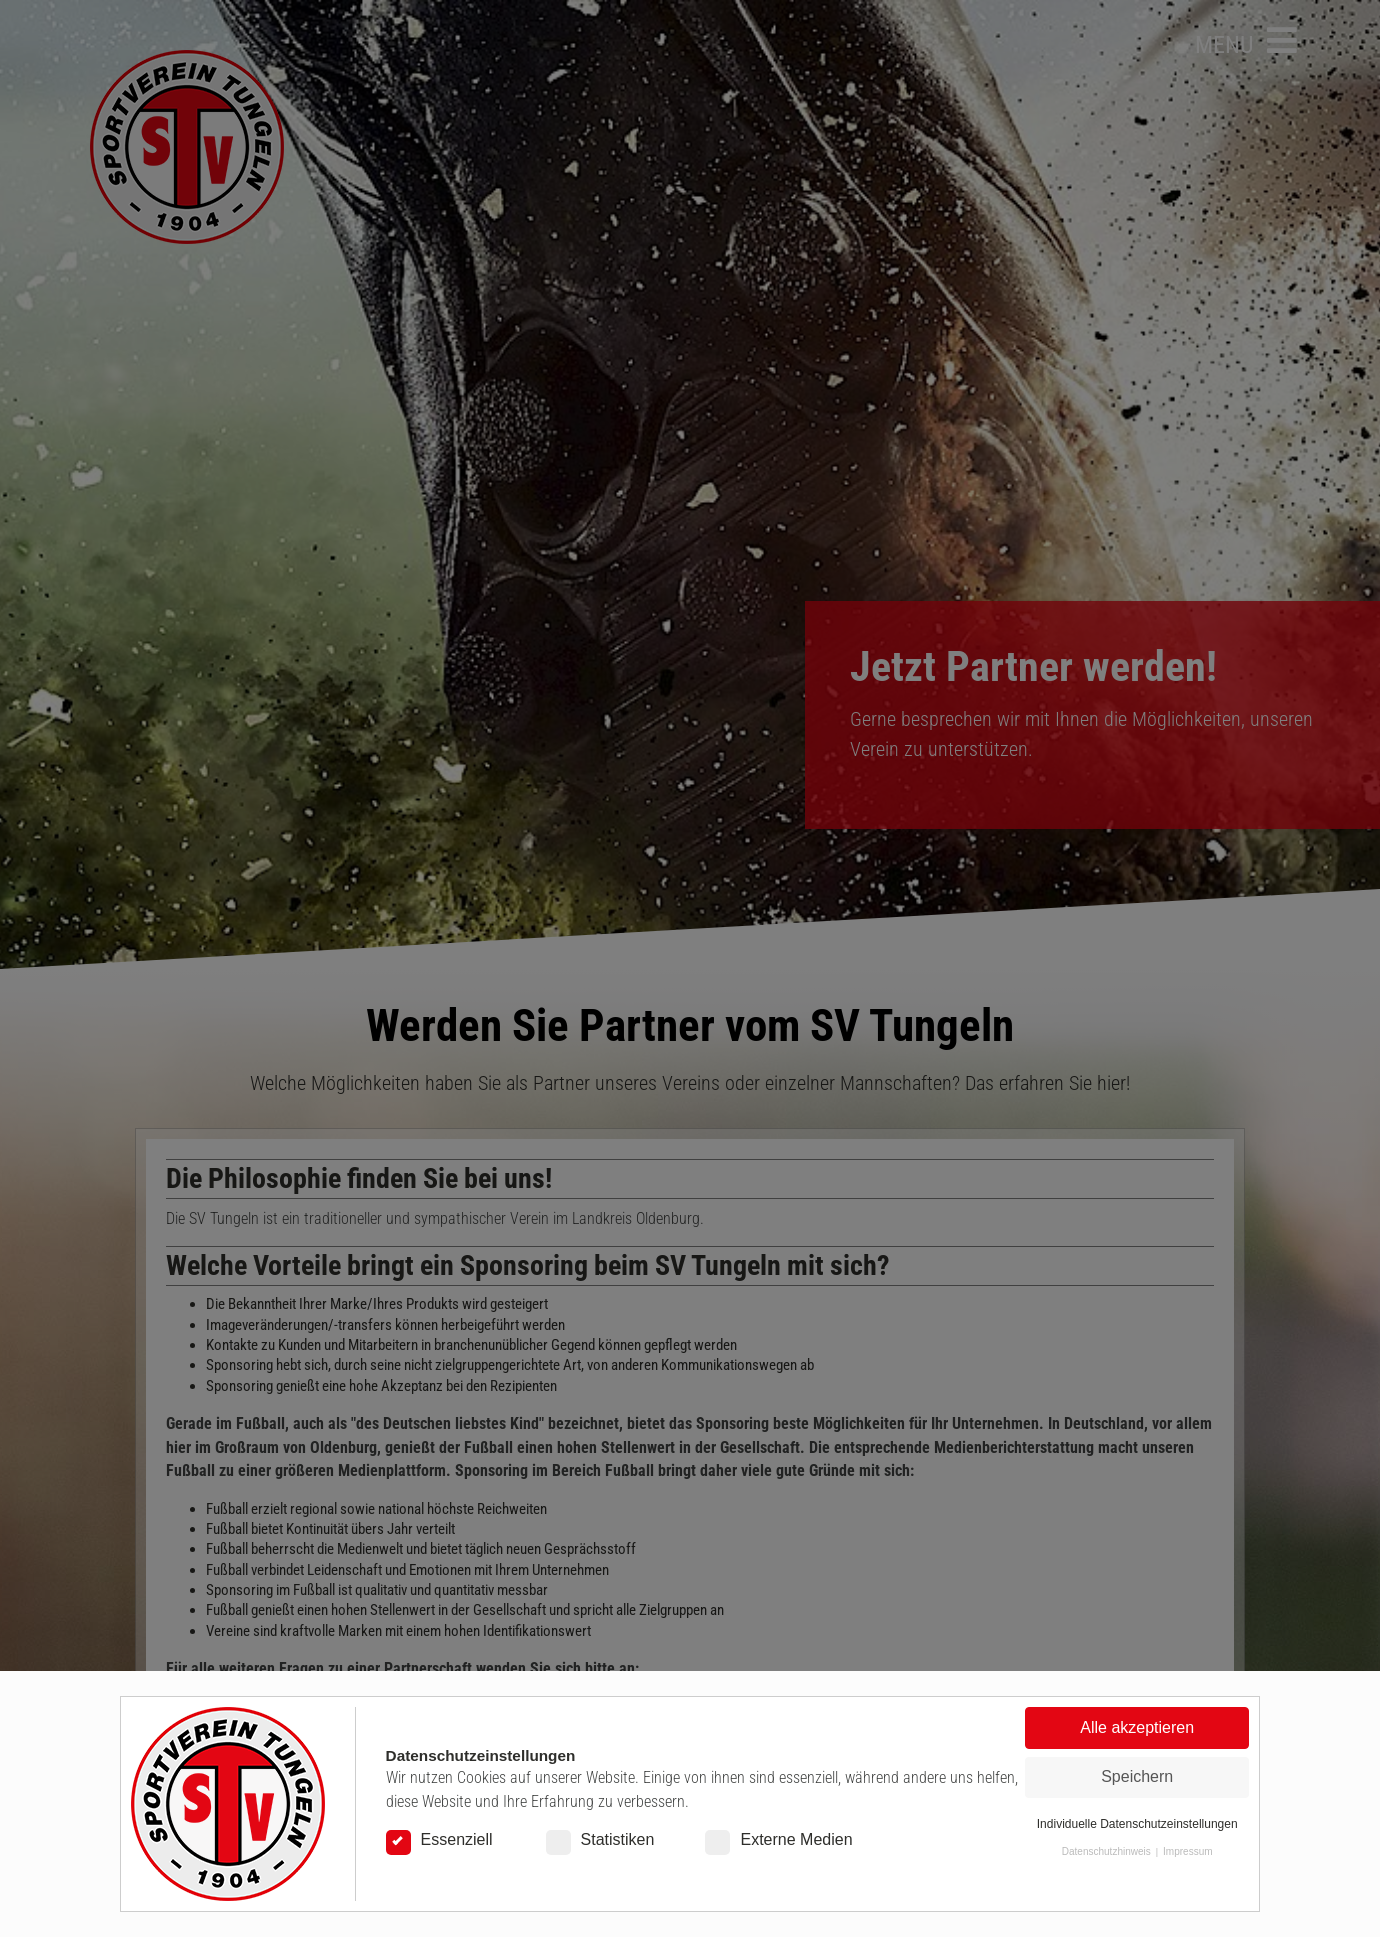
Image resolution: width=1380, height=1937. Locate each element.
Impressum (1187, 1851)
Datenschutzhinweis (1106, 1851)
